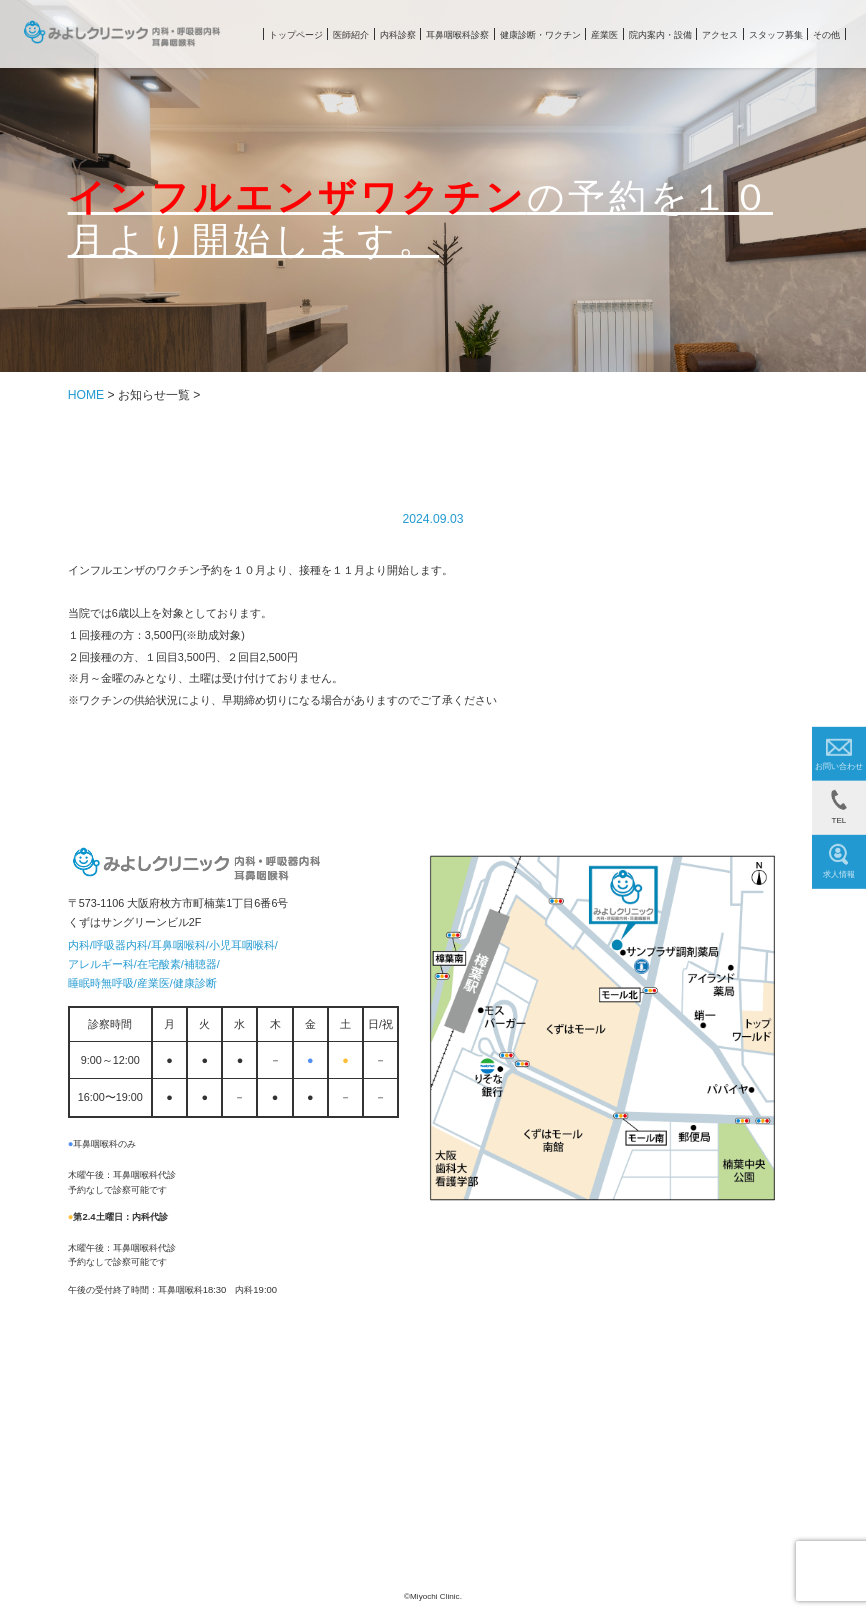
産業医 (604, 34)
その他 (826, 34)
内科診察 (398, 34)
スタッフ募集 (776, 34)
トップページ (296, 34)
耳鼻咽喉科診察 (457, 34)
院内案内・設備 (660, 34)
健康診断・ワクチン (540, 34)
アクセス (720, 34)
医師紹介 (351, 34)
